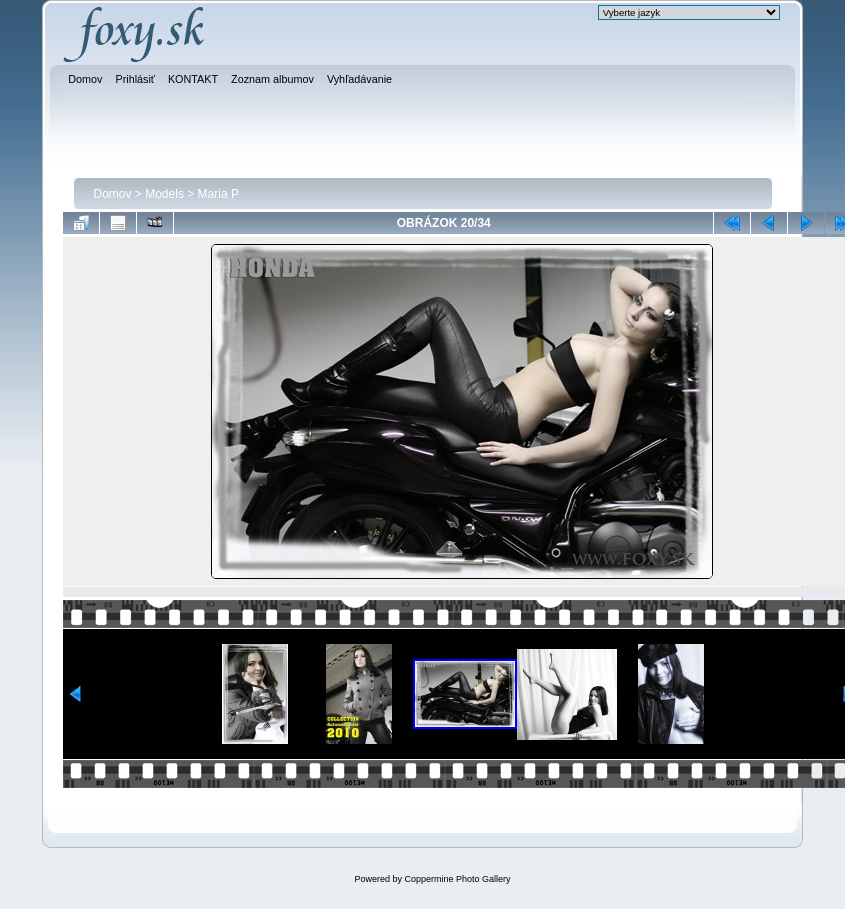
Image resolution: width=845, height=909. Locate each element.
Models (164, 194)
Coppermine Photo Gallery (457, 879)
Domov (113, 194)
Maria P (218, 194)
